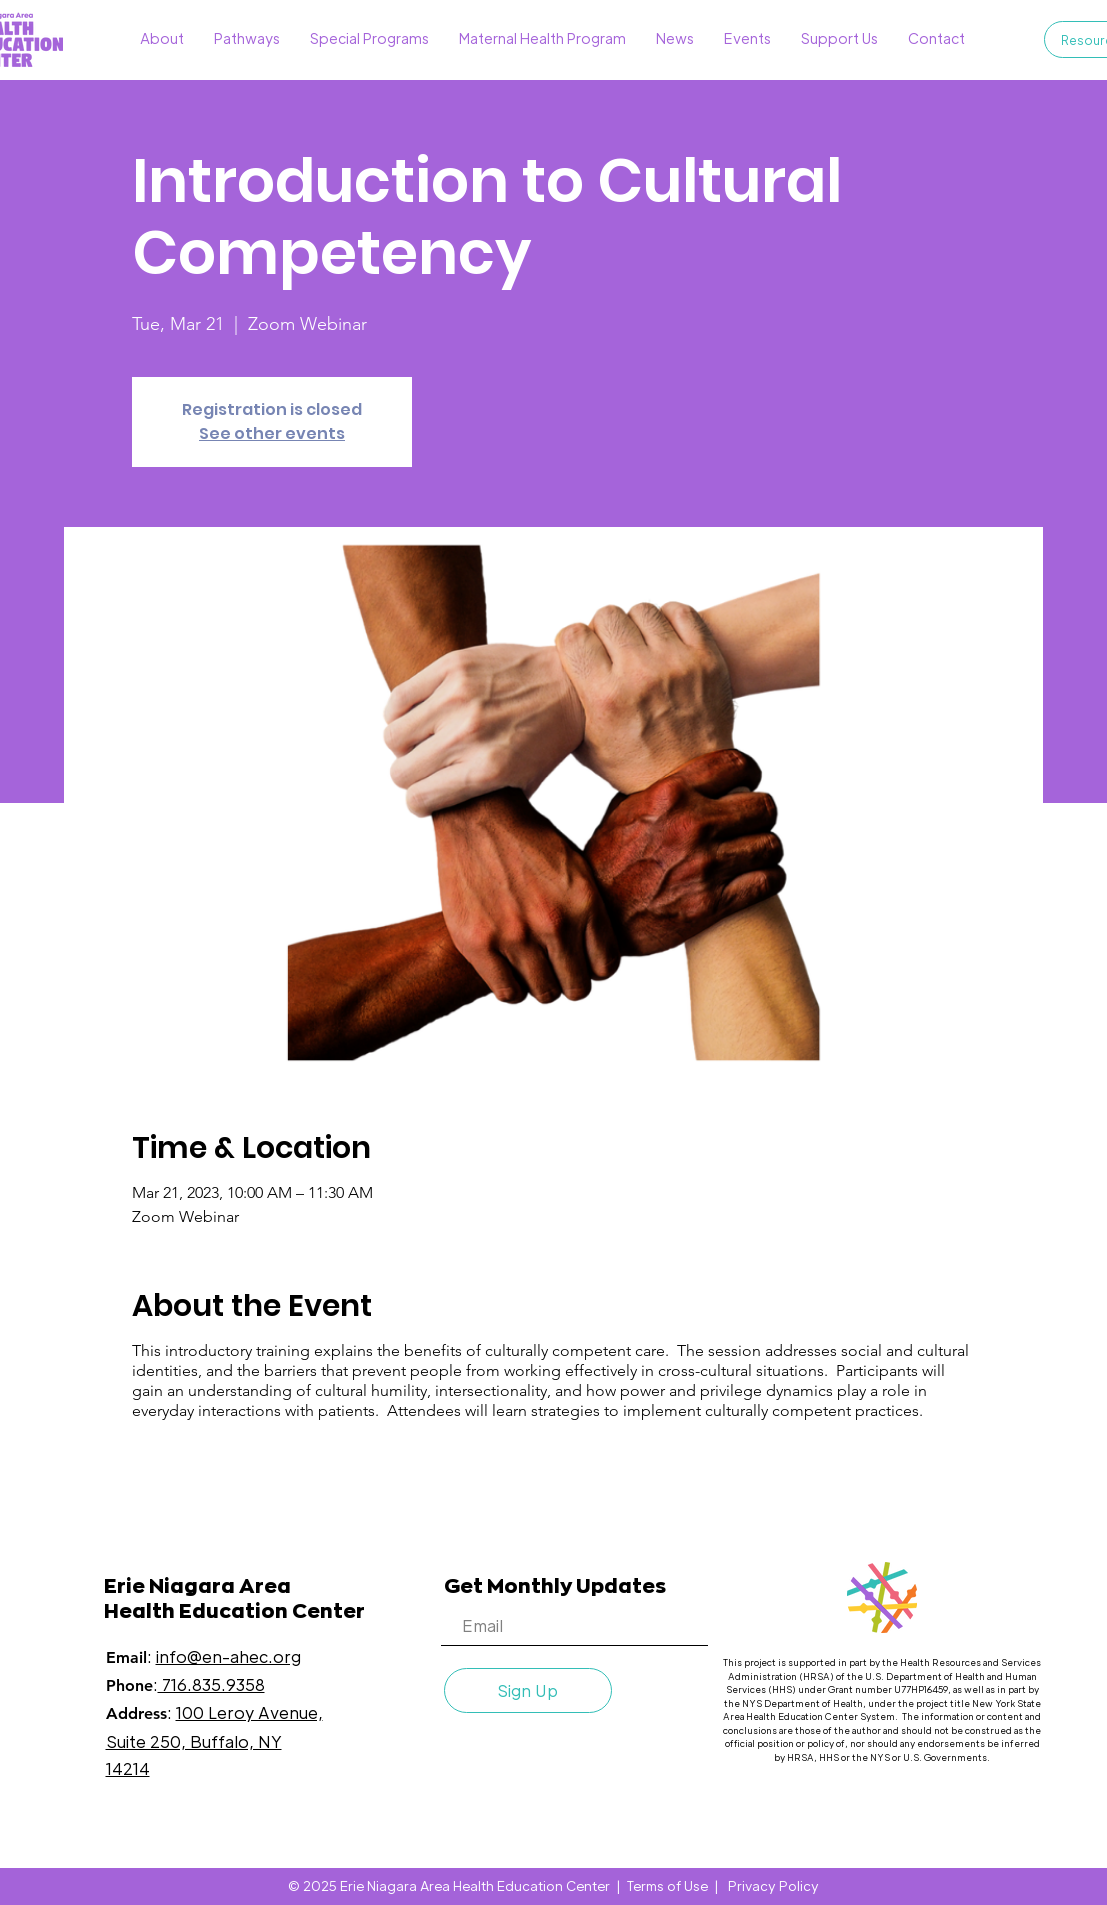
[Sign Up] (528, 1690)
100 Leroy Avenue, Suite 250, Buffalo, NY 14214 (214, 1740)
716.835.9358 (211, 1684)
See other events (272, 433)
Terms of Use (667, 1885)
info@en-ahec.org (228, 1656)
